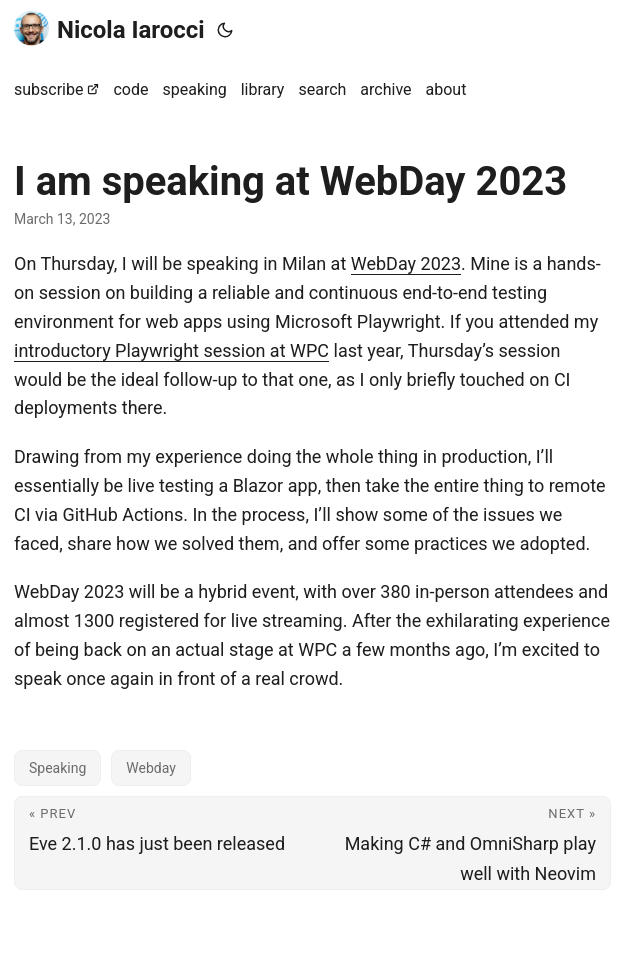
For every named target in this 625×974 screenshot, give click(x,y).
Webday (151, 768)
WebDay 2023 (406, 263)
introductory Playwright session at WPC (171, 350)
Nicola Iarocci (109, 28)
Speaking (57, 768)
